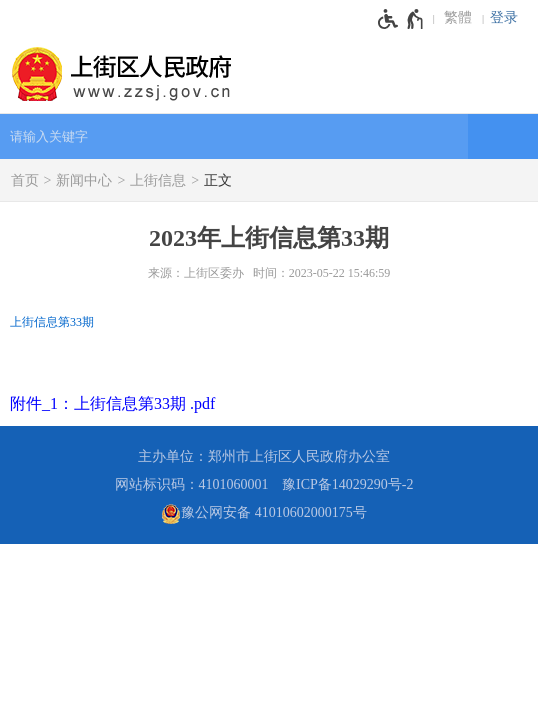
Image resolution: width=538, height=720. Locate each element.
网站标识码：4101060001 (192, 484)
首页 (25, 180)
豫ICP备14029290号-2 (347, 484)
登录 (504, 17)
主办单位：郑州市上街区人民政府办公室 (264, 456)
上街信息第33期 (52, 322)
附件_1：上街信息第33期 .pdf (112, 403)
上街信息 (158, 180)
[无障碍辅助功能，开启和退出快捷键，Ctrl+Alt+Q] (401, 19)
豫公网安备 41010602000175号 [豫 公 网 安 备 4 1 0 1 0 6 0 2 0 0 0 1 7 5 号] (264, 514)
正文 (218, 180)
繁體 (458, 17)
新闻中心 (84, 180)
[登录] (509, 18)
